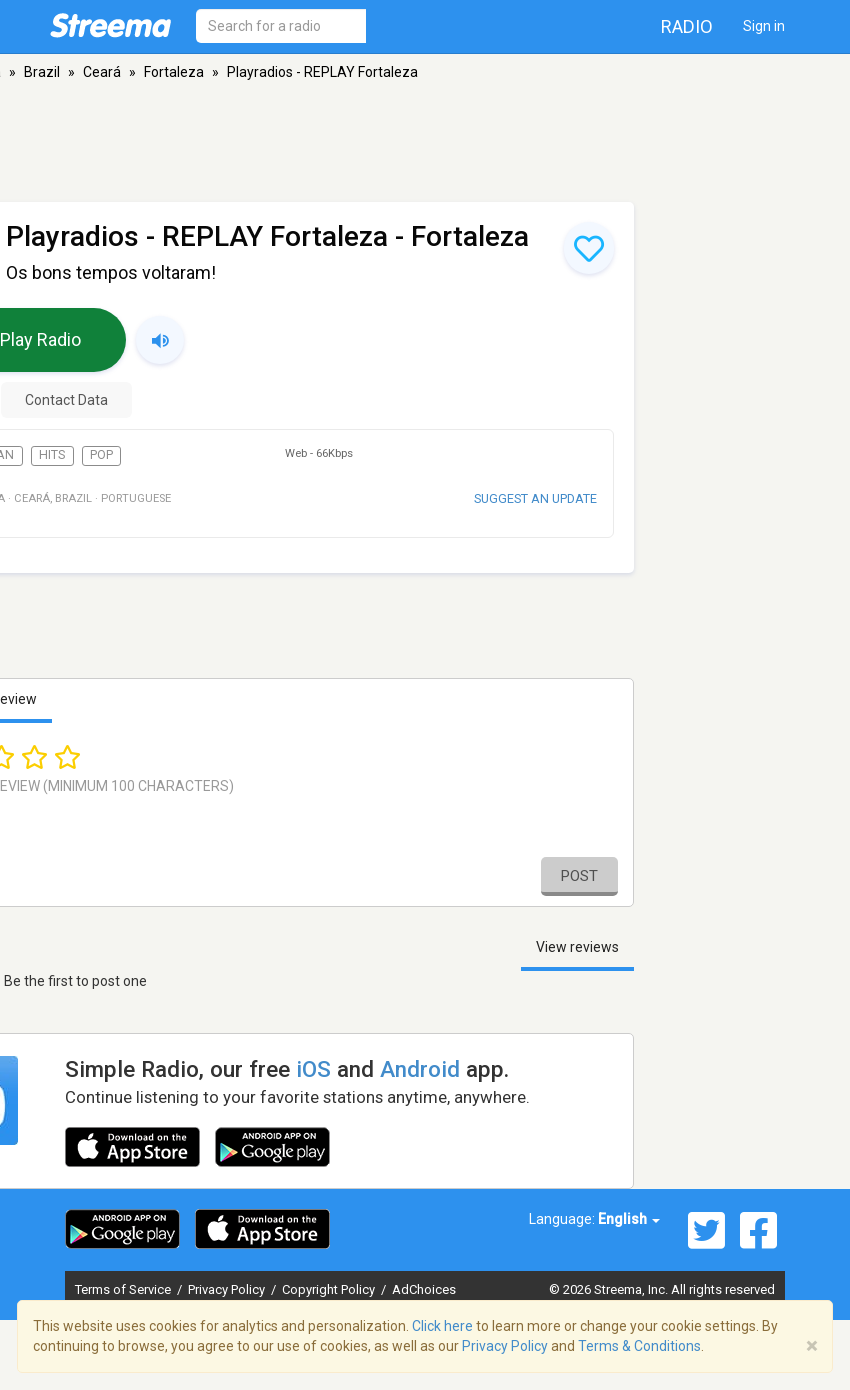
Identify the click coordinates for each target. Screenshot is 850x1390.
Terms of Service (124, 1289)
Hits (52, 455)
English (629, 1219)
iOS (313, 1069)
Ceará (102, 72)
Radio (687, 26)
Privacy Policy (228, 1289)
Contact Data (66, 400)
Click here (442, 1326)
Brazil (42, 72)
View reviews (577, 947)
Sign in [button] (764, 26)
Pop (101, 455)
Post (579, 876)
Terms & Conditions (639, 1346)
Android (420, 1069)
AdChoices (424, 1289)
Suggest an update (535, 498)
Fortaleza (174, 72)
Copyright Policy (330, 1289)
